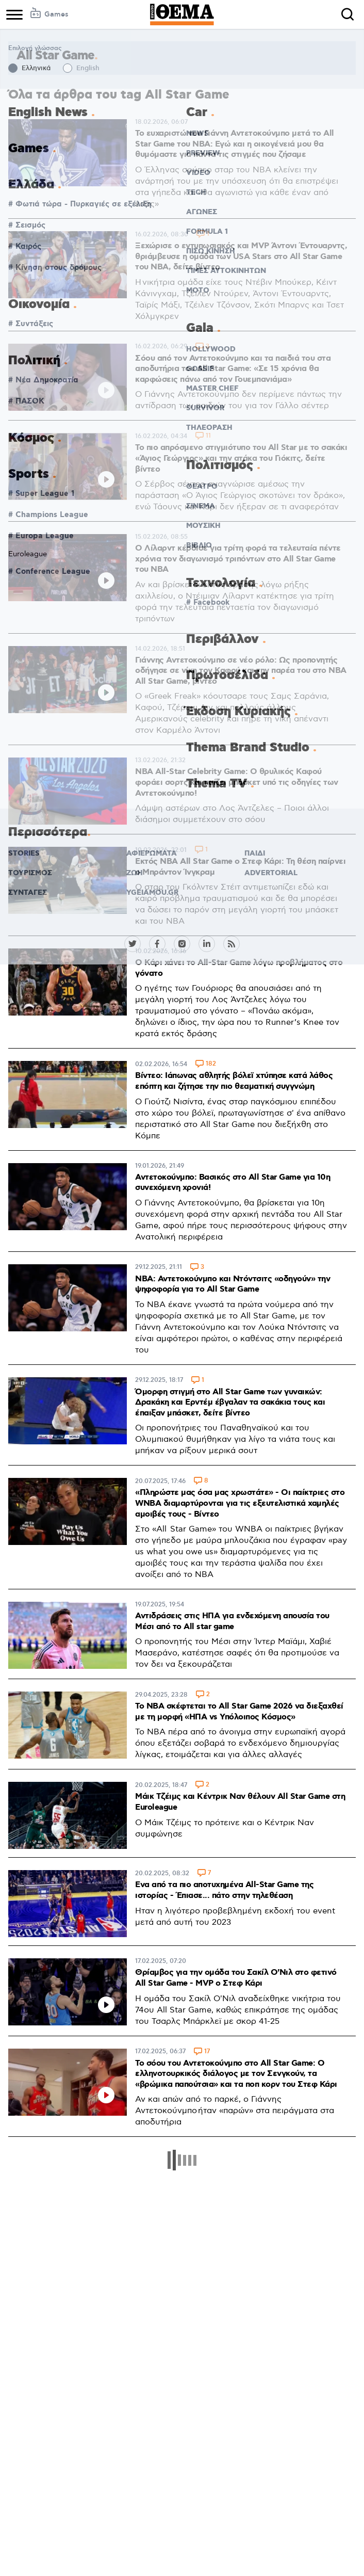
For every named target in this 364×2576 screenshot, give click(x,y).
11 (208, 436)
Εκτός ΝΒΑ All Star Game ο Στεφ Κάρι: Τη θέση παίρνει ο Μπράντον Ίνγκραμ (240, 867)
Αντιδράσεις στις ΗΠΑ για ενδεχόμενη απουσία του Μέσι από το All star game (232, 1621)
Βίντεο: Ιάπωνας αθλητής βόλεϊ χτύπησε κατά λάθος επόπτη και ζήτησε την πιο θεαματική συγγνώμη (234, 1081)
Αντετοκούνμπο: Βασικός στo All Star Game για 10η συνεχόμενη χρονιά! (232, 1183)
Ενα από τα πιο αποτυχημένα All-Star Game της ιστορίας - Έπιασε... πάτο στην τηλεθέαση (224, 1890)
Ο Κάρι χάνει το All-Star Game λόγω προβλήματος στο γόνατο (238, 968)
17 (207, 2052)
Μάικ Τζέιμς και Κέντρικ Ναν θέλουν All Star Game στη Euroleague (240, 1802)
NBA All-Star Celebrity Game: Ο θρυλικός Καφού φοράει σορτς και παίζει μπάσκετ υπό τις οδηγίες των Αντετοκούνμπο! (236, 782)
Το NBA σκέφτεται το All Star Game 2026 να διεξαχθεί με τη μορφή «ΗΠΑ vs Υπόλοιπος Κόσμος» (239, 1711)
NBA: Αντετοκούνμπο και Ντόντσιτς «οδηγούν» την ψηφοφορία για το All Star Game (232, 1284)
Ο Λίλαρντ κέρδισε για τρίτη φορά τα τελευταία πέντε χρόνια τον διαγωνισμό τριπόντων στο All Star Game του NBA (238, 559)
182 (211, 1064)
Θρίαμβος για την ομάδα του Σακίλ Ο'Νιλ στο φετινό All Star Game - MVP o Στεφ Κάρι (236, 1978)
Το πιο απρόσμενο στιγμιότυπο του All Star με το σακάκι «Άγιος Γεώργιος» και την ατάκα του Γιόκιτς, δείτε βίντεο (241, 458)
